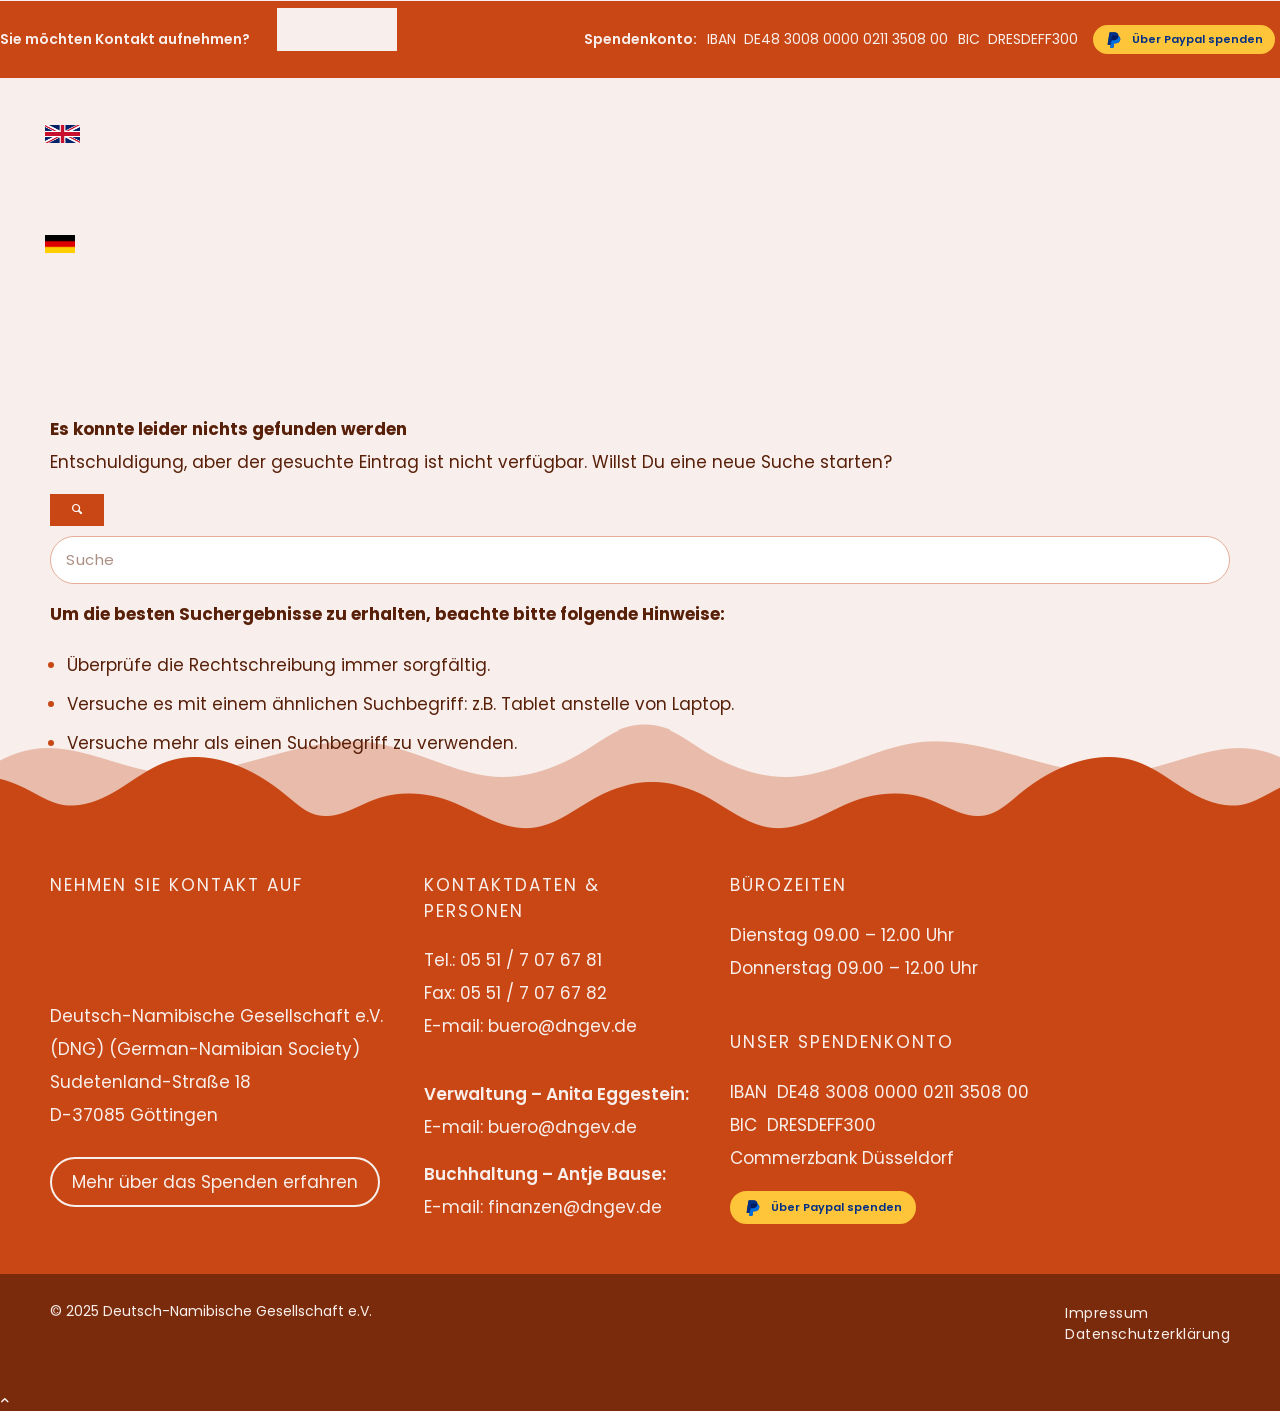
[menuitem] (337, 18)
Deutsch (62, 244)
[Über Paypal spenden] (1184, 39)
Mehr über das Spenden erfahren (215, 1182)
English (62, 134)
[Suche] (640, 560)
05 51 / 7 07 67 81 (336, 18)
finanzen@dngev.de (575, 1207)
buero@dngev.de (337, 39)
